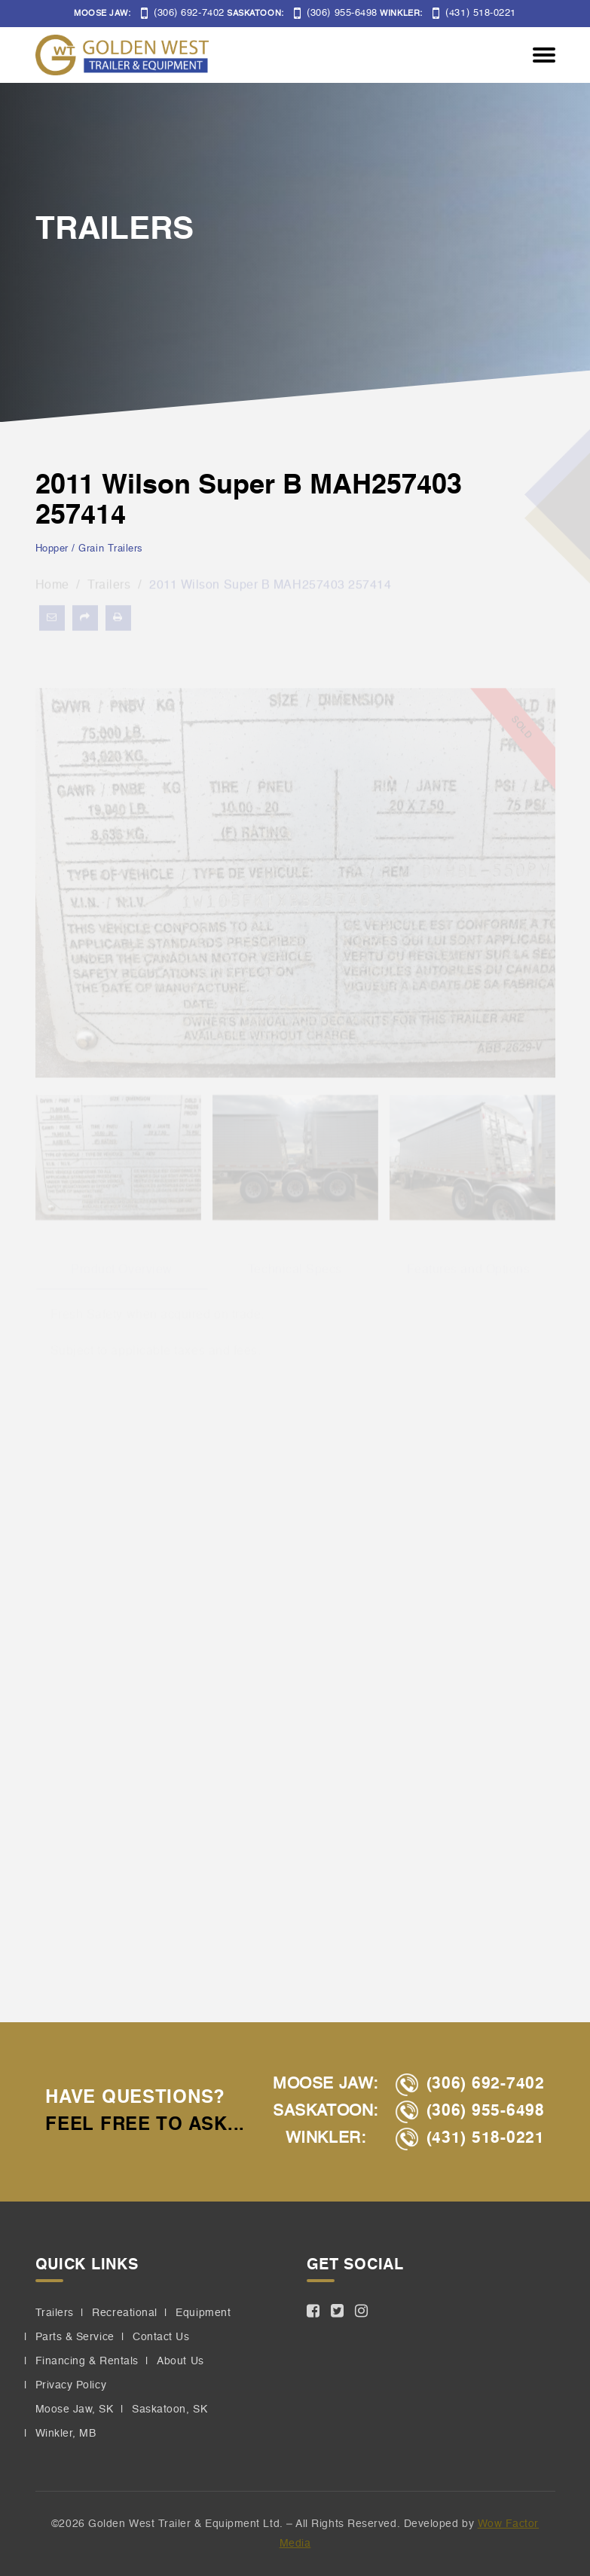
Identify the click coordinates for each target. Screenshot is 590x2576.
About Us (180, 2361)
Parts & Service (75, 2337)
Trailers (54, 2313)
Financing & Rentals (87, 2361)
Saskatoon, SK (169, 2409)
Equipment (203, 2313)
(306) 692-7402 (183, 13)
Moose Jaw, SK (74, 2409)
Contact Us (161, 2337)
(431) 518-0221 (474, 13)
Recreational (124, 2313)
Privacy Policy (71, 2385)
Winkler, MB (65, 2433)
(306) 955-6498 (336, 13)
